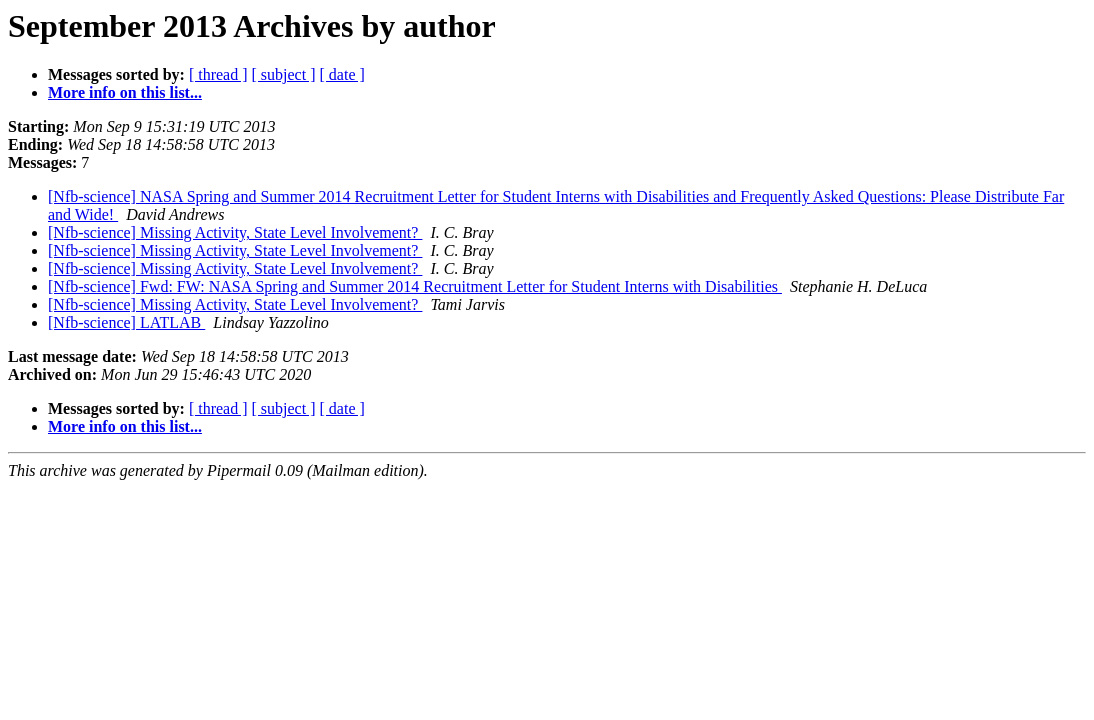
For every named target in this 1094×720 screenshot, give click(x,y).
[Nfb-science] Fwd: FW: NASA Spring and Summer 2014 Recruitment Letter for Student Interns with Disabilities (415, 286)
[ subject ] (284, 74)
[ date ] (342, 74)
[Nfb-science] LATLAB (126, 322)
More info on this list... (125, 92)
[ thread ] (218, 74)
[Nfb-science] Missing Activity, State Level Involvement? (235, 232)
